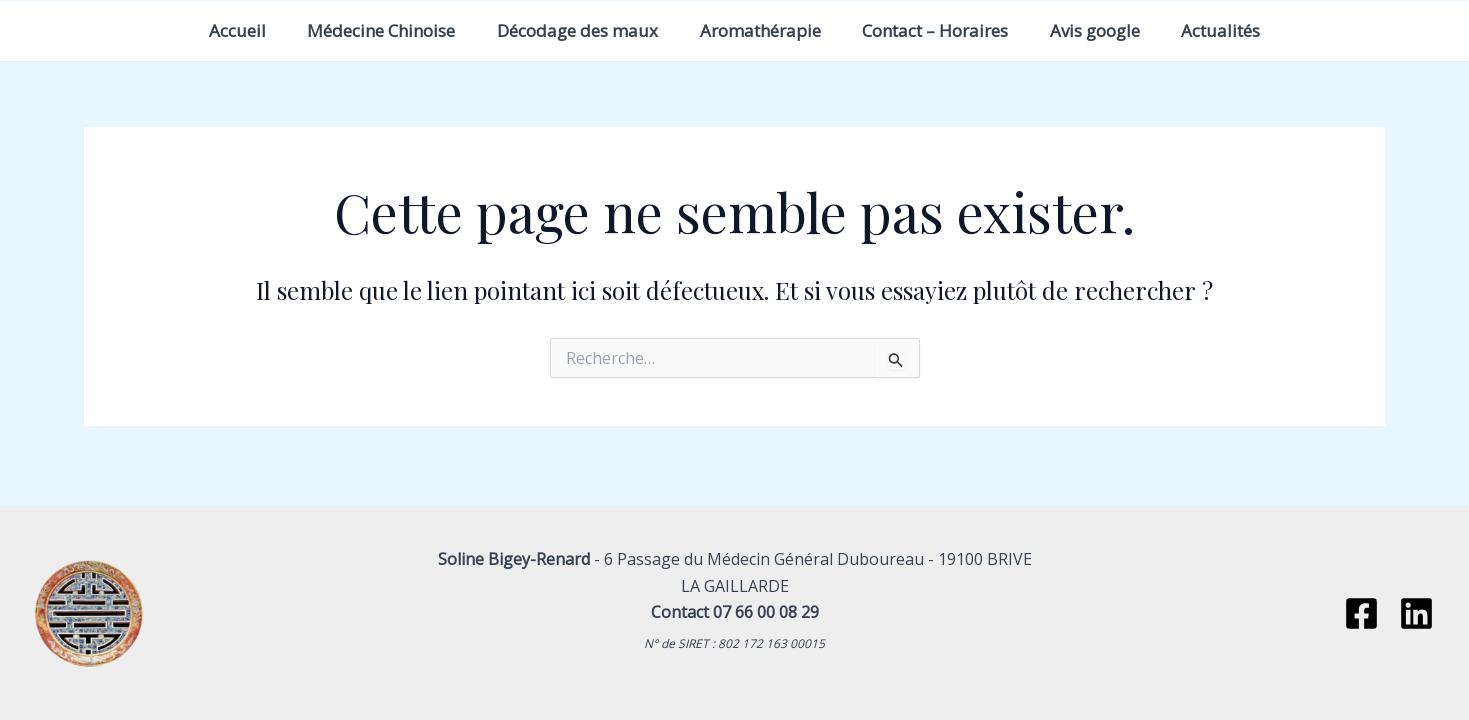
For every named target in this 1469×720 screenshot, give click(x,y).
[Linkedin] (1416, 613)
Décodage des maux (569, 30)
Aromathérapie (760, 30)
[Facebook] (1361, 613)
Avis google (1112, 30)
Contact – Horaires (944, 30)
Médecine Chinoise (365, 30)
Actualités (1246, 30)
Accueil (212, 30)
